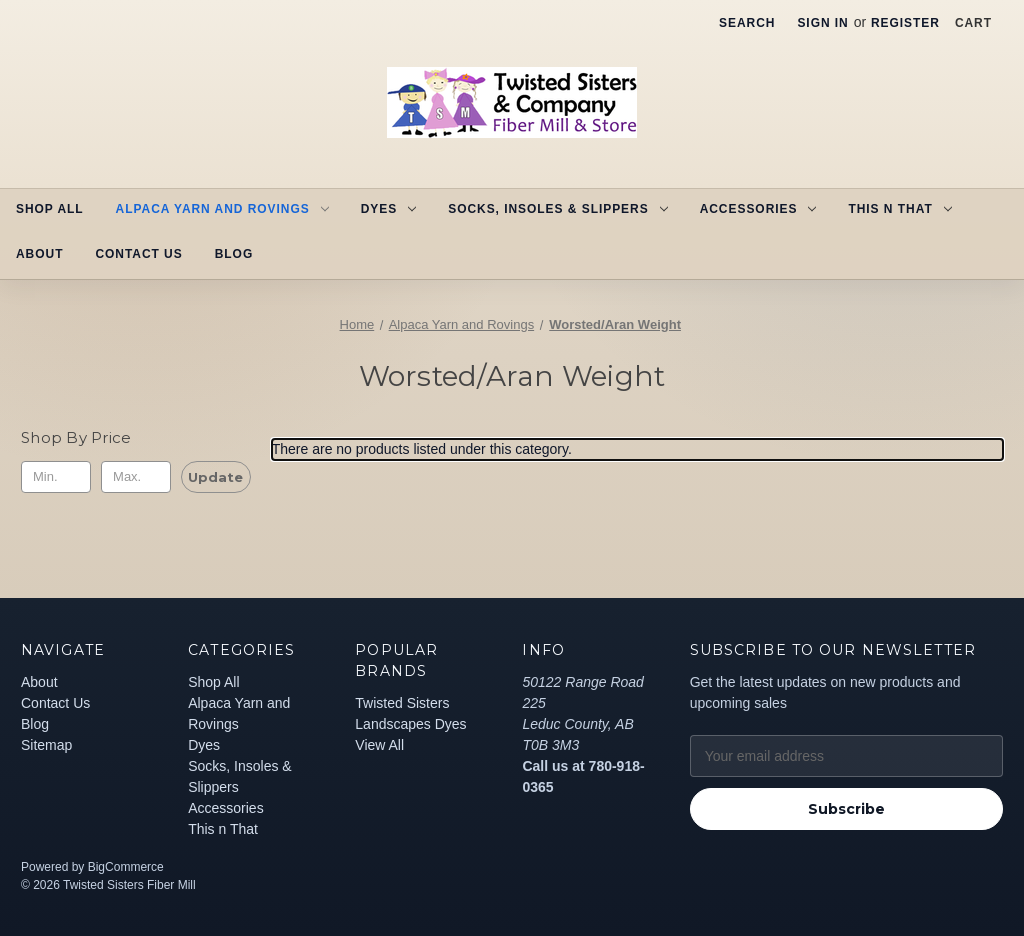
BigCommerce (126, 867)
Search (747, 23)
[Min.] (56, 477)
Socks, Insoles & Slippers (557, 209)
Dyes (388, 209)
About (39, 254)
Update (215, 477)
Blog (234, 254)
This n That (899, 209)
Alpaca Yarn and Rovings (222, 209)
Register (905, 23)
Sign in (822, 23)
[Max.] (136, 477)
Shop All (50, 209)
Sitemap (46, 745)
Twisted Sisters (402, 703)
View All (379, 745)
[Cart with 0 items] (973, 23)
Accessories (758, 209)
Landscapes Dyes (410, 724)
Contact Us (138, 254)
